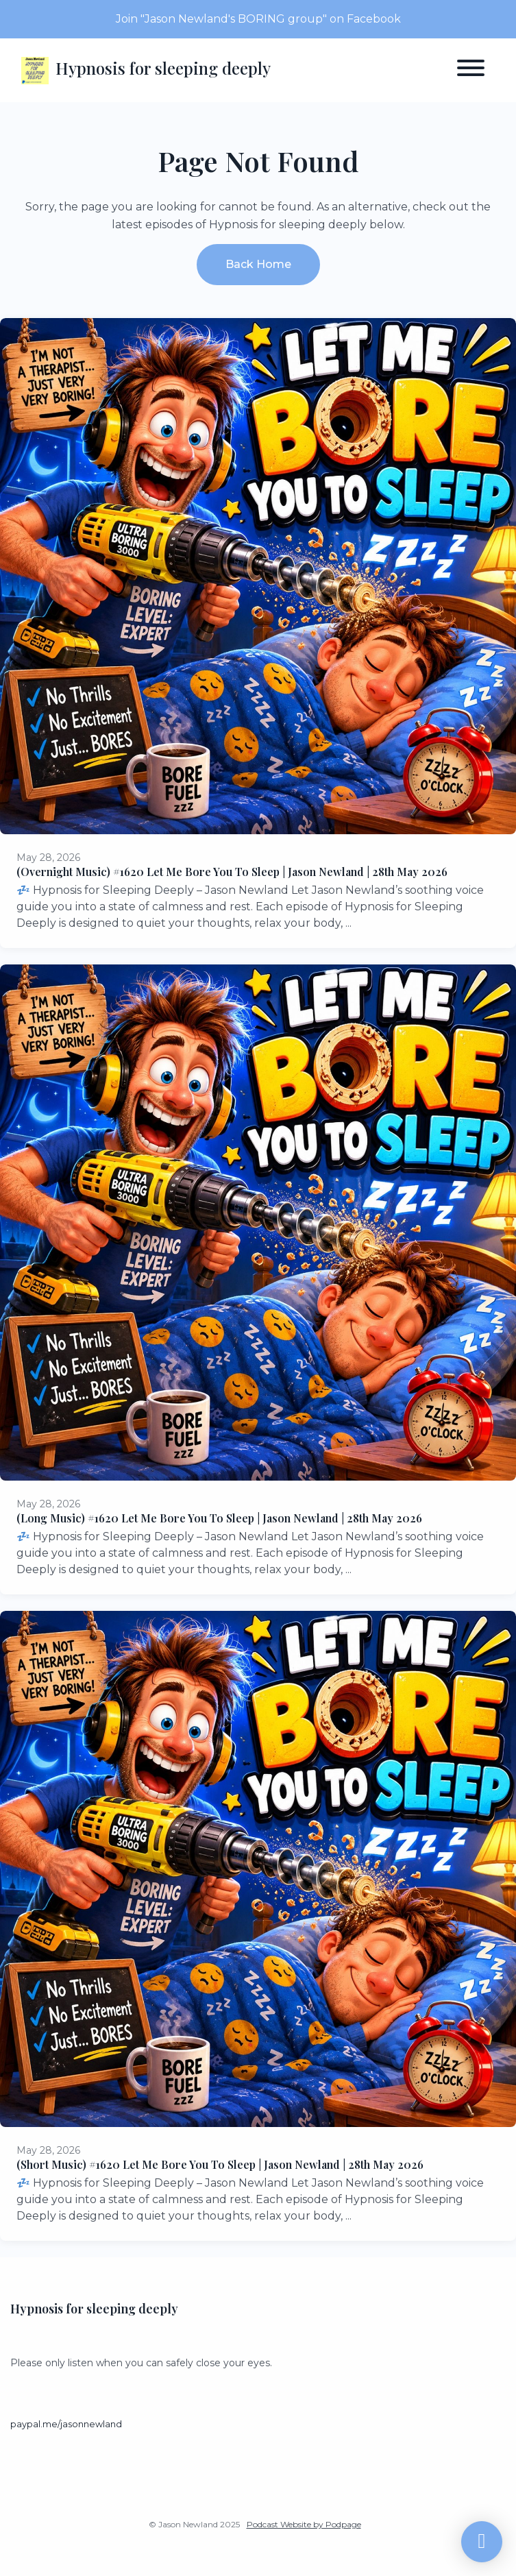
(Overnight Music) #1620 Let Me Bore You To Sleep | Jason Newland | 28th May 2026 (231, 871)
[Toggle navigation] (471, 70)
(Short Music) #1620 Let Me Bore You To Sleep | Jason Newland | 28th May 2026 (219, 2164)
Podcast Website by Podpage (304, 2524)
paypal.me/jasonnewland (66, 2424)
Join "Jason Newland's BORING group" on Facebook (258, 18)
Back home (258, 264)
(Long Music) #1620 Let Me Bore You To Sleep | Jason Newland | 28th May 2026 (219, 1518)
